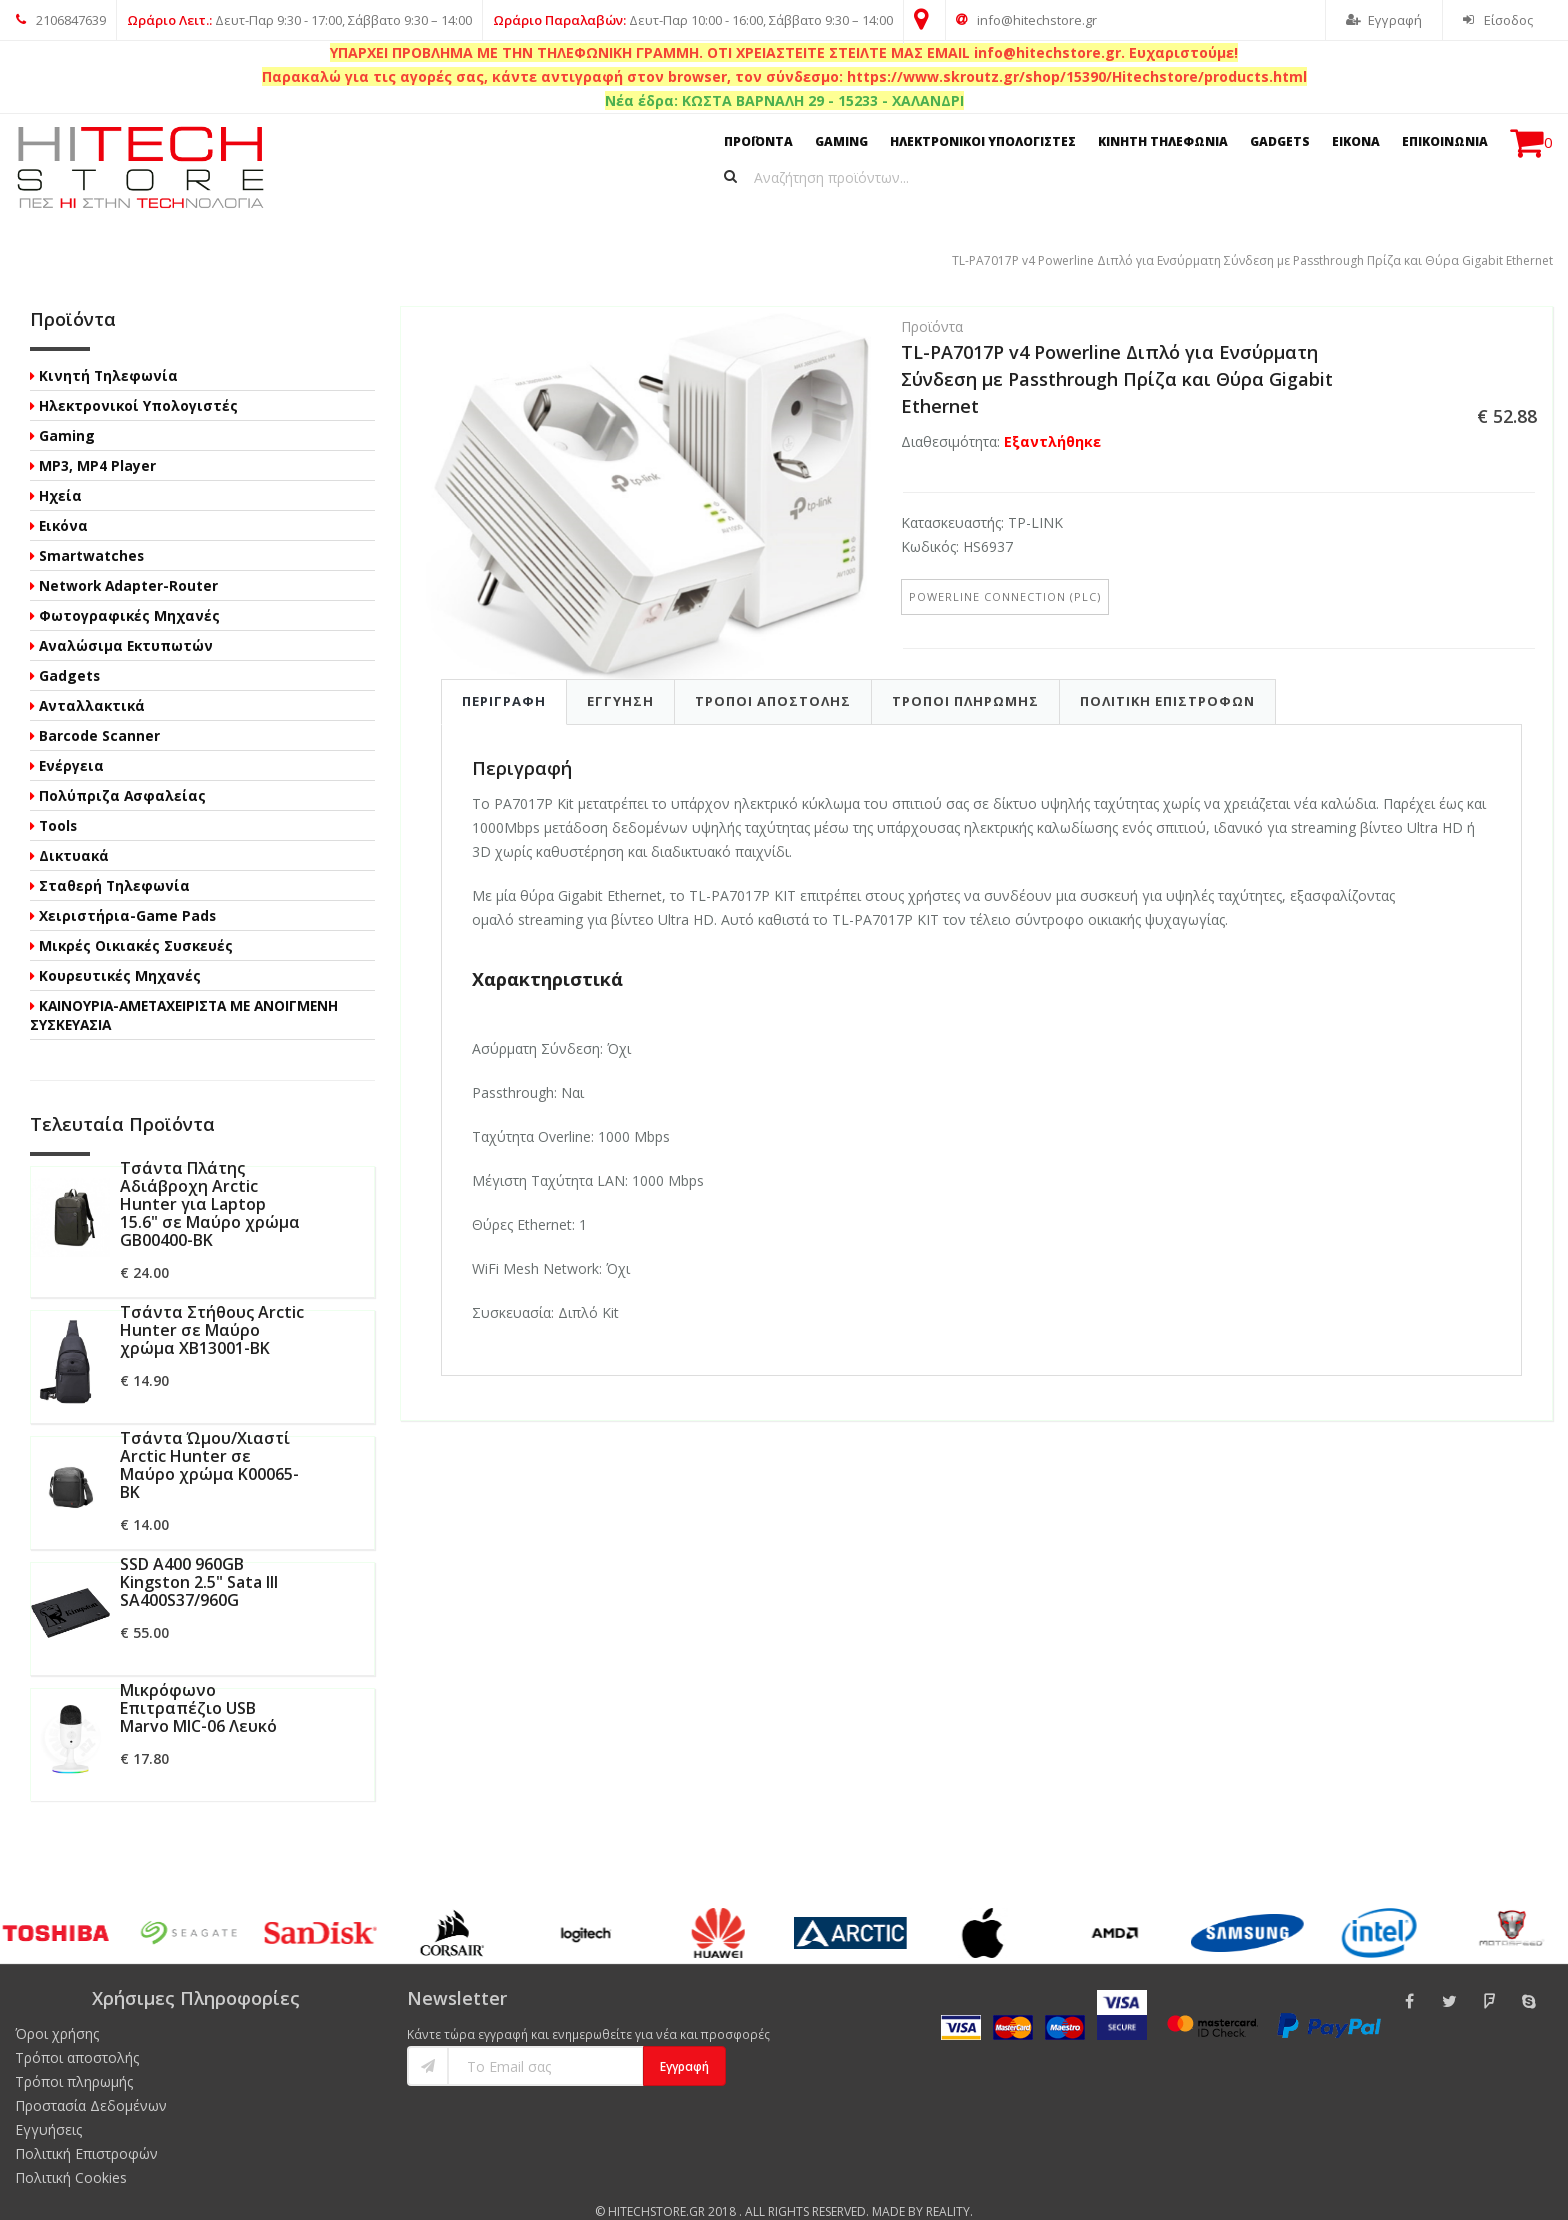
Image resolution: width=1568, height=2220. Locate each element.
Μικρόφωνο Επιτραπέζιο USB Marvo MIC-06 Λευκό (198, 1684)
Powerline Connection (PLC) (1005, 571)
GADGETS (1280, 141)
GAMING (841, 141)
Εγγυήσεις (48, 2105)
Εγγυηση (620, 676)
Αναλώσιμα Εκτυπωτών (126, 621)
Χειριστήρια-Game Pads (127, 891)
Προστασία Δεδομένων (91, 2081)
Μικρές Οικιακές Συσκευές (136, 921)
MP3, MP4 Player (97, 441)
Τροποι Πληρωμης (965, 676)
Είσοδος (1498, 20)
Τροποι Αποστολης (773, 676)
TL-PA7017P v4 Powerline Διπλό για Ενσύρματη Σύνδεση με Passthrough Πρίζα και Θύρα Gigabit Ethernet (413, 235)
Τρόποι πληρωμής (74, 2057)
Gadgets (69, 651)
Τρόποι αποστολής (77, 2033)
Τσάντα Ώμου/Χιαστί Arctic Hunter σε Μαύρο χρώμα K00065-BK (209, 1441)
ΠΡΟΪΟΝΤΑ (758, 141)
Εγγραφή (1384, 20)
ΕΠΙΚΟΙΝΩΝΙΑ (1445, 141)
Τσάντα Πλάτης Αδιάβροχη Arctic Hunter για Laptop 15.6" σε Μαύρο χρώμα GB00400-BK (210, 1180)
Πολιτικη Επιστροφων (1167, 676)
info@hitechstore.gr (1026, 20)
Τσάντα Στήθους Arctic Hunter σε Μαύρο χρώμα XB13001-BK (212, 1306)
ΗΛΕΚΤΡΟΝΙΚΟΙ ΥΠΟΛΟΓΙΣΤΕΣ (983, 141)
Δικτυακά (74, 831)
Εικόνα (63, 501)
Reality (948, 2187)
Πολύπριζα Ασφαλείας (122, 771)
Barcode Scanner (99, 711)
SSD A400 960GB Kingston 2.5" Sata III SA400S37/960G (199, 1558)
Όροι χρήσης (57, 2009)
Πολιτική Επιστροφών (86, 2129)
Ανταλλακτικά (92, 681)
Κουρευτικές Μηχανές (120, 951)
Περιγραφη (504, 676)
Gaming (67, 411)
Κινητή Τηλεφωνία (108, 351)
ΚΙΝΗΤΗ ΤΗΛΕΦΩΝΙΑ (1163, 141)
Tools (58, 801)
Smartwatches (91, 531)
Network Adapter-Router (128, 561)
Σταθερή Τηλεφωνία (114, 861)
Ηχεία (60, 471)
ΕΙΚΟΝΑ (1356, 141)
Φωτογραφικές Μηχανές (129, 591)
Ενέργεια (71, 741)
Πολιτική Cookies (71, 2153)
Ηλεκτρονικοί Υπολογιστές (138, 381)
